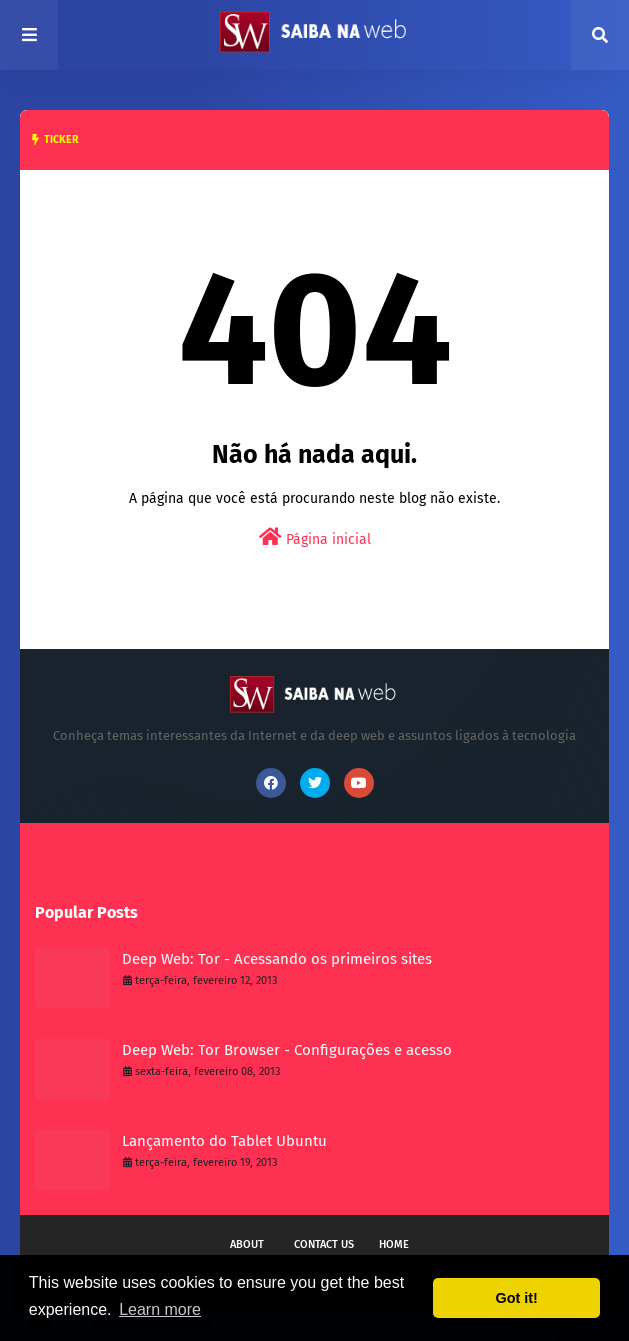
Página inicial (315, 537)
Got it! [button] (517, 1298)
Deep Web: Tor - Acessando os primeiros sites (277, 959)
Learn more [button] (160, 1309)
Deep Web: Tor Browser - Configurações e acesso (287, 1050)
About (247, 1244)
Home (394, 1244)
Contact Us (324, 1244)
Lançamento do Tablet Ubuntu (224, 1141)
